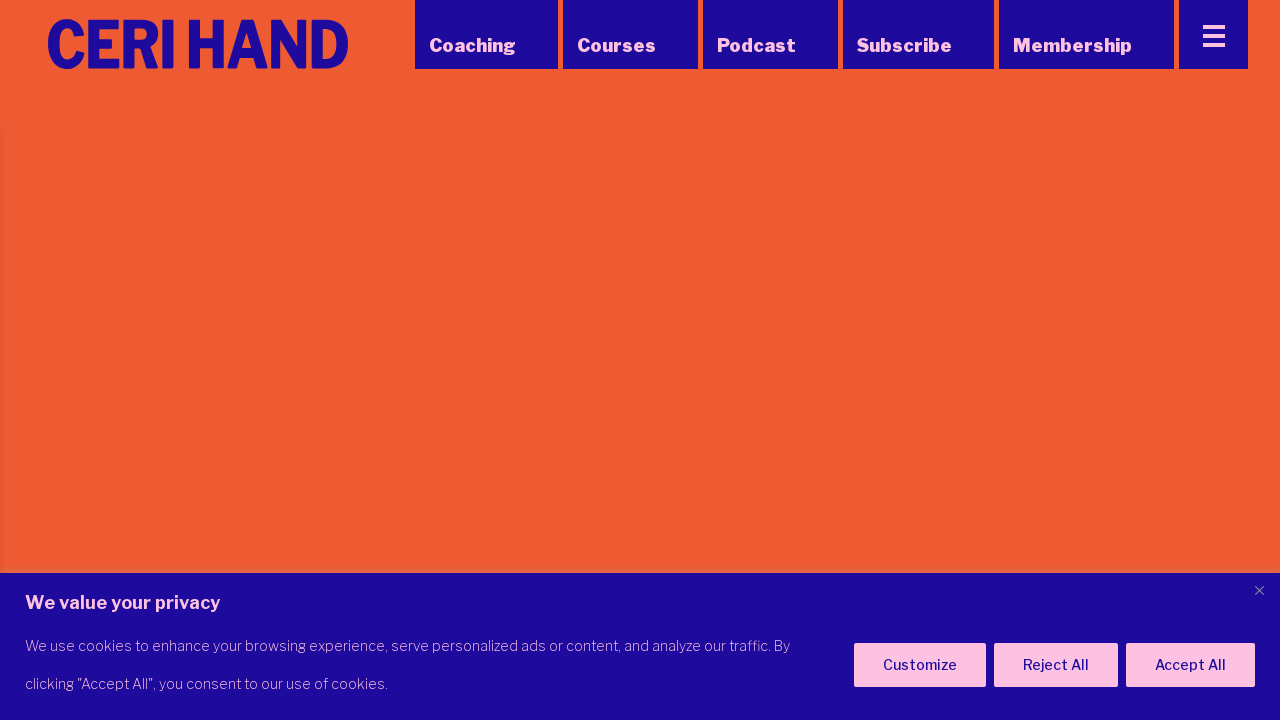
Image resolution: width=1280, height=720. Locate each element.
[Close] (1259, 590)
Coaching (472, 45)
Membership (1072, 45)
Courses (616, 45)
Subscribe (904, 45)
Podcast (756, 45)
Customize (920, 664)
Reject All (1056, 664)
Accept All (1190, 664)
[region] (640, 646)
